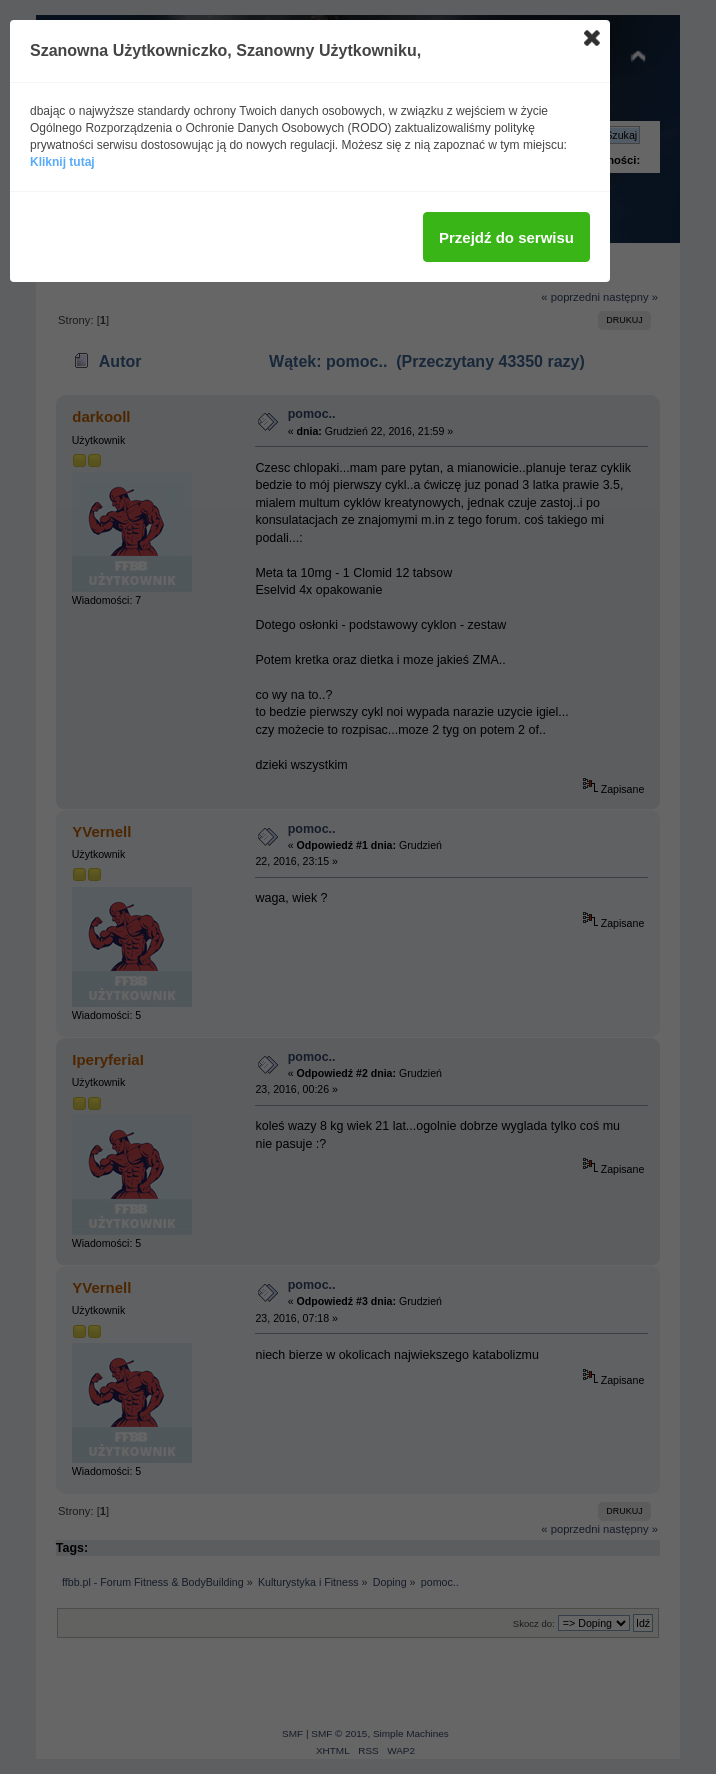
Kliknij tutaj (62, 162)
